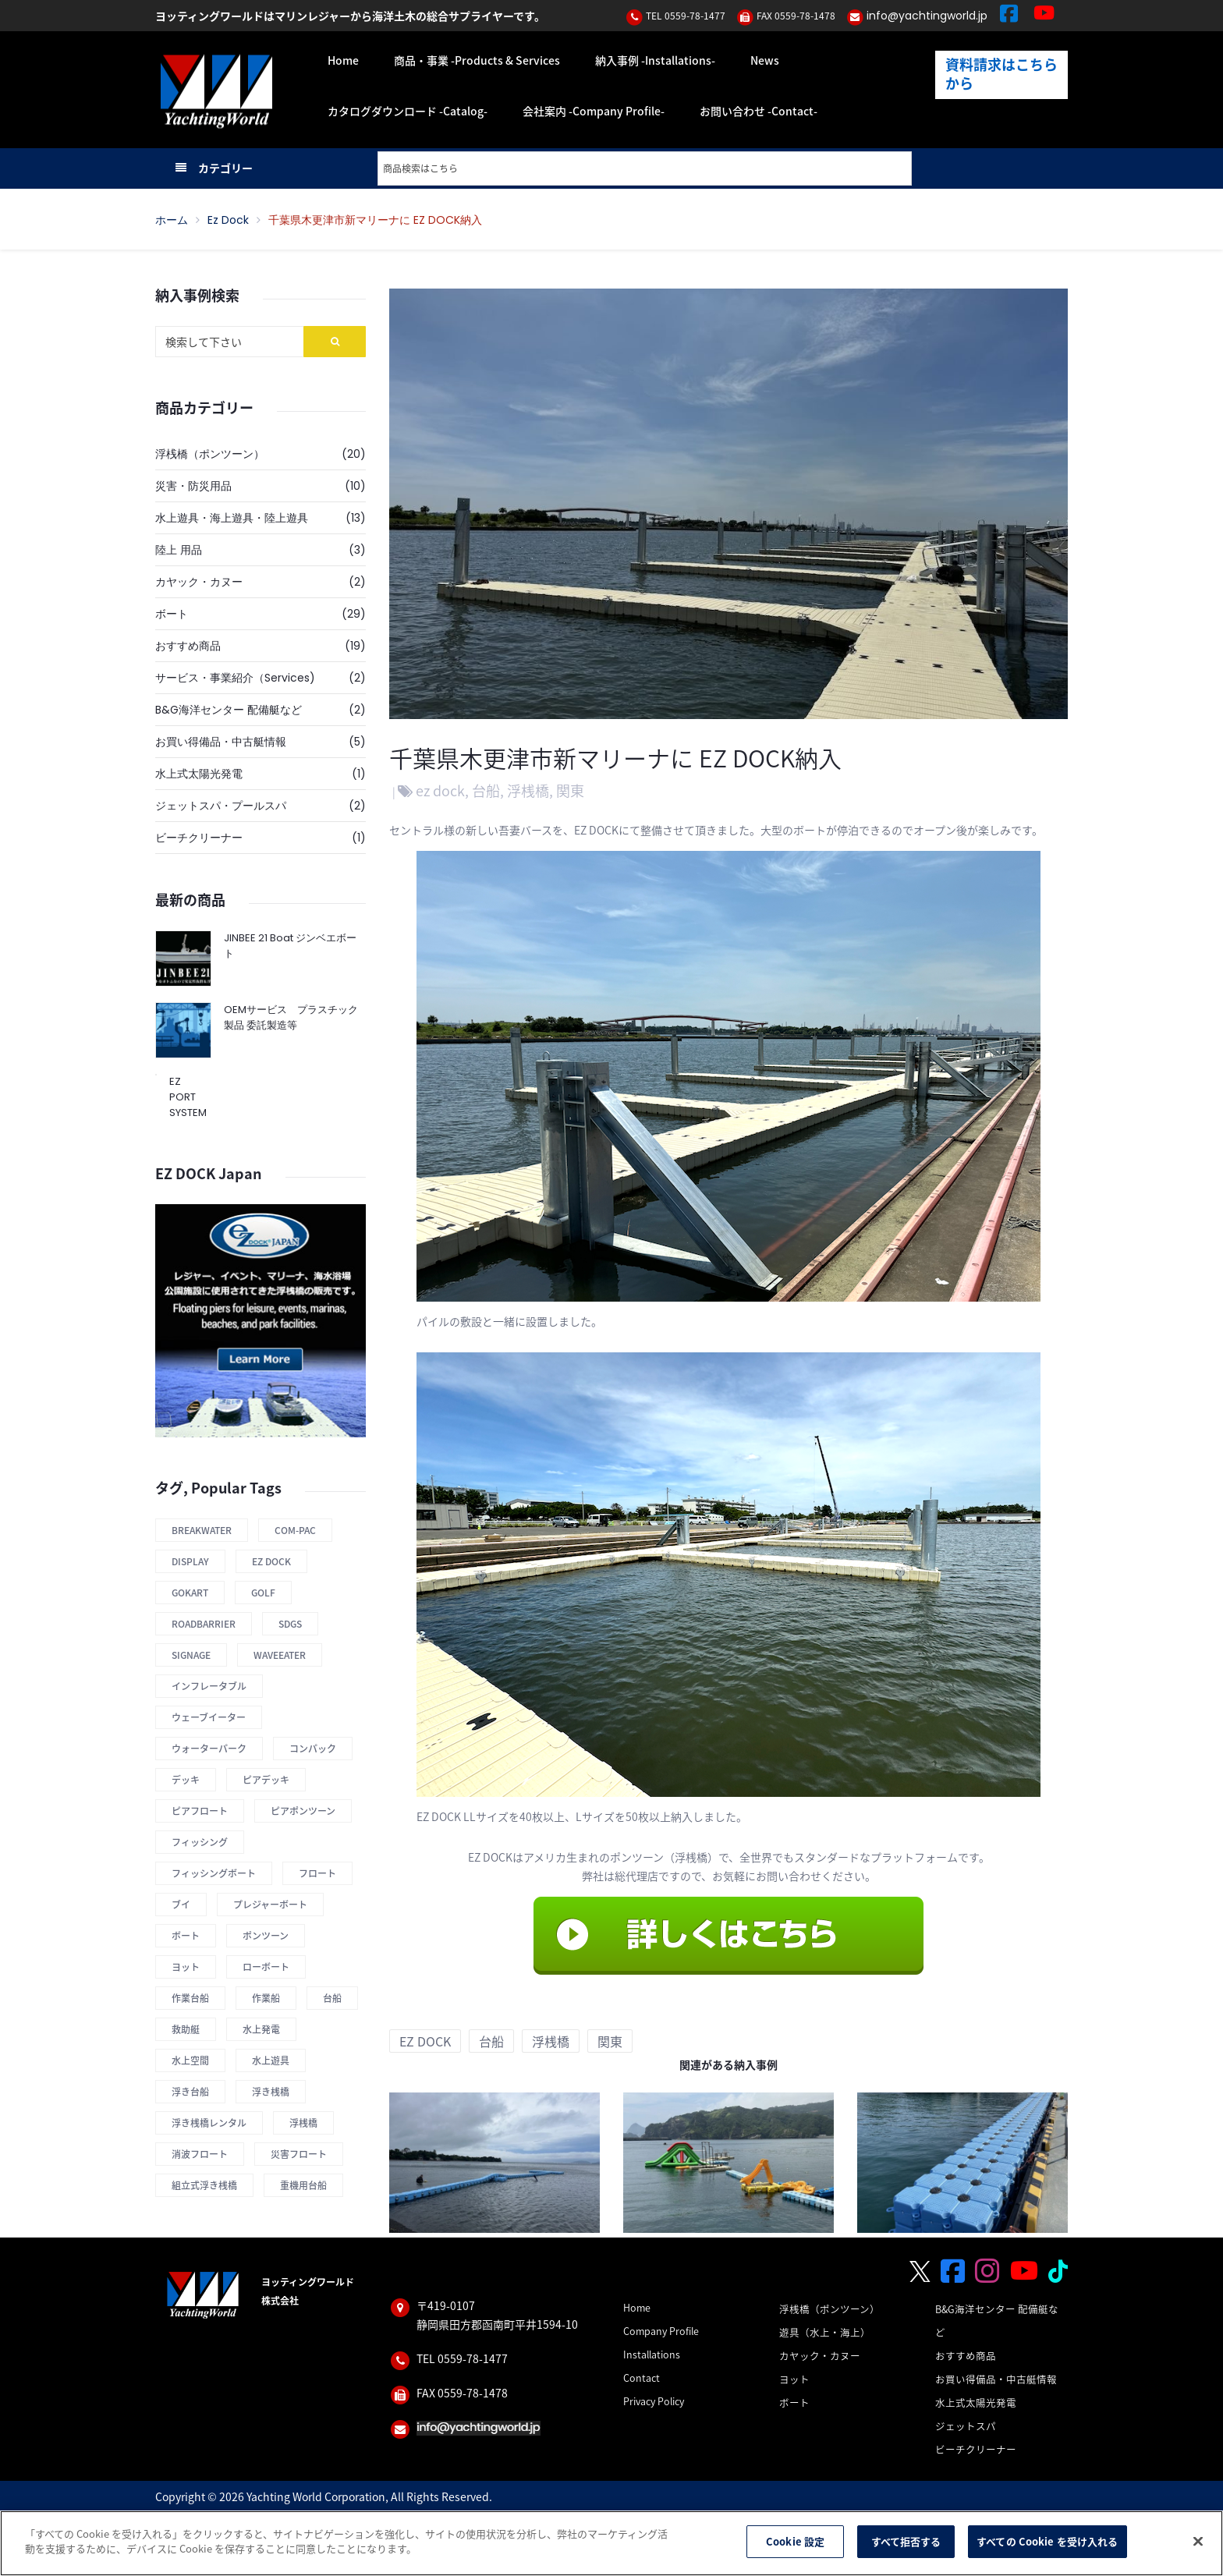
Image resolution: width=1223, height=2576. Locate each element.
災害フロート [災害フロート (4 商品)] (299, 2154)
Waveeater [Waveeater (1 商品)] (279, 1655)
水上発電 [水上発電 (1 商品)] (261, 2029)
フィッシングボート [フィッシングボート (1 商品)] (214, 1873)
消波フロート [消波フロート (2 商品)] (200, 2154)
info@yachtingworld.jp (927, 15)
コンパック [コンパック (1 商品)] (312, 1749)
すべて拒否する (906, 2542)
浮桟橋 (528, 790)
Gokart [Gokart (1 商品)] (190, 1593)
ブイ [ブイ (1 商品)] (181, 1904)
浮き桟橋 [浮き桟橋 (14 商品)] (270, 2092)
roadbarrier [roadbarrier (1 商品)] (204, 1624)
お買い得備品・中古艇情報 (220, 741)
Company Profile (661, 2330)
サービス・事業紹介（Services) (235, 678)
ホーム (171, 220)
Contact (641, 2377)
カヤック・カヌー (199, 582)
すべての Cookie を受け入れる (1047, 2542)
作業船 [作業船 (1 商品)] (266, 1998)
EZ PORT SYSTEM (182, 1097)
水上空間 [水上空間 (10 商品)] (190, 2060)
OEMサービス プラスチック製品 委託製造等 (291, 1017)
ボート (171, 614)
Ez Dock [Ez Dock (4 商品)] (271, 1561)
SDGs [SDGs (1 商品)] (290, 1624)
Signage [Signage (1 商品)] (191, 1655)
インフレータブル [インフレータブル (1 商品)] (209, 1686)
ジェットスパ (965, 2425)
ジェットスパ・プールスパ (220, 805)
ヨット (794, 2379)
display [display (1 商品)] (190, 1561)
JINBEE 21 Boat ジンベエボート (290, 945)
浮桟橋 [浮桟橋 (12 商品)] (303, 2123)
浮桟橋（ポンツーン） (209, 454)
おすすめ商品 (188, 646)
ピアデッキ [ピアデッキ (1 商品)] (266, 1780)
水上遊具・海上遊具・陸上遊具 (231, 518)
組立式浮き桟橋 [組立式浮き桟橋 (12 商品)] (204, 2185)
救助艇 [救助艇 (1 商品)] (186, 2029)
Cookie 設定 (795, 2542)
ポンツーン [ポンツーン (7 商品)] (266, 1936)
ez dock (228, 220)
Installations (651, 2354)
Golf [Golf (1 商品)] (263, 1593)
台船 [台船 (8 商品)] (332, 1998)
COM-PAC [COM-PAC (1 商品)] (295, 1530)
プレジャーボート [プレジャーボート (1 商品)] (270, 1904)
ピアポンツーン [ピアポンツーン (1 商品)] (303, 1811)
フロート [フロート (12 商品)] (317, 1873)
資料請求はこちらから (1001, 74)
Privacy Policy (653, 2401)
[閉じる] (1198, 2541)
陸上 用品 (178, 550)
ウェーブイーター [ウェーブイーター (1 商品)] (209, 1717)
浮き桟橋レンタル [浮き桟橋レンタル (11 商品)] (209, 2123)
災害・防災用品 (193, 486)
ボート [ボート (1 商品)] (186, 1936)
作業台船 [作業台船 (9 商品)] (190, 1998)
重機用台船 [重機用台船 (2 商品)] (303, 2185)
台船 (486, 790)
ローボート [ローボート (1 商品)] (266, 1967)
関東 (570, 790)
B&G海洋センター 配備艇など (228, 710)
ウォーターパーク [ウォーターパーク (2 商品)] (209, 1749)
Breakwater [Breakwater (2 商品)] (202, 1530)
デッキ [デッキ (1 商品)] (186, 1780)
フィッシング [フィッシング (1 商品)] (200, 1842)
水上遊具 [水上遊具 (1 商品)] (270, 2060)
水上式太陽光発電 (199, 773)
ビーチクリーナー (199, 837)
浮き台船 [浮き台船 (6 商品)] (190, 2092)
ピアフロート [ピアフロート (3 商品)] (200, 1811)
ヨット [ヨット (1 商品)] (186, 1967)
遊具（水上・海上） (824, 2332)
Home (636, 2307)
